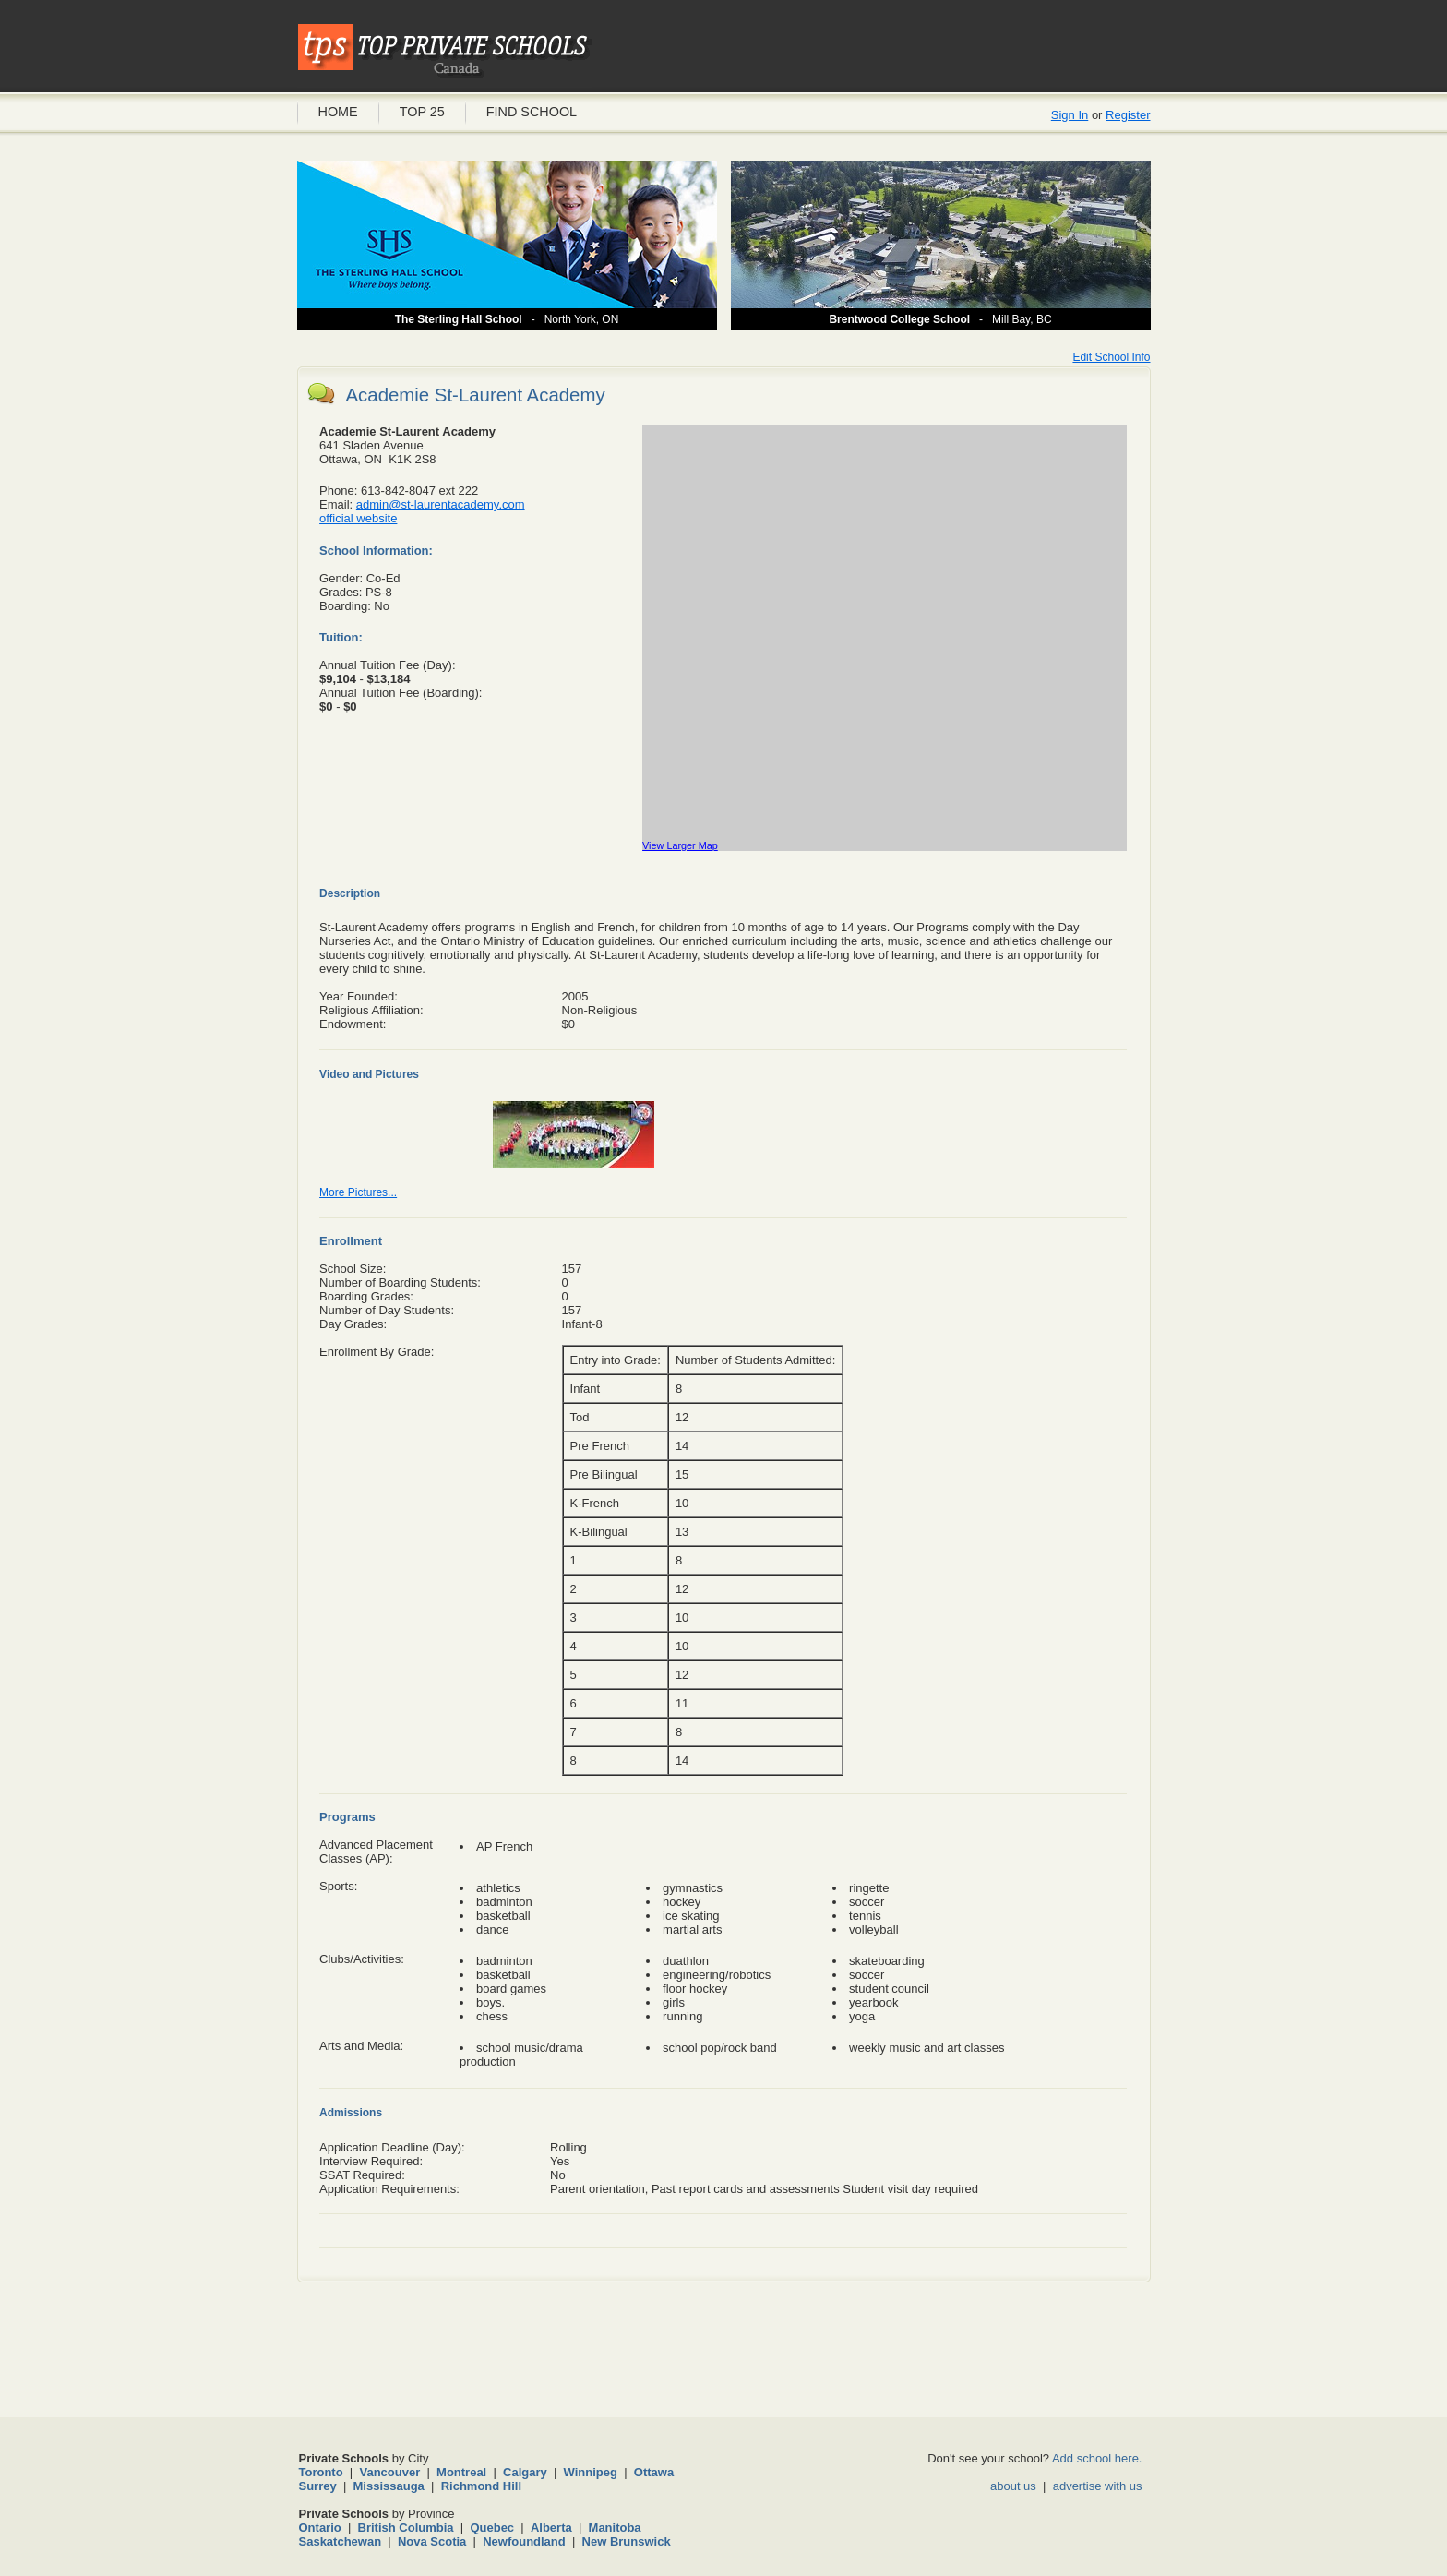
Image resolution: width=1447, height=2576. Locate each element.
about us (1013, 2486)
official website (358, 518)
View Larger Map (680, 845)
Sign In (1069, 115)
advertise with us (1097, 2486)
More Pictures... (358, 1192)
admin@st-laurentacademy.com (440, 504)
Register (1128, 115)
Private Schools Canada (444, 51)
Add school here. (1097, 2458)
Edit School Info (1111, 357)
